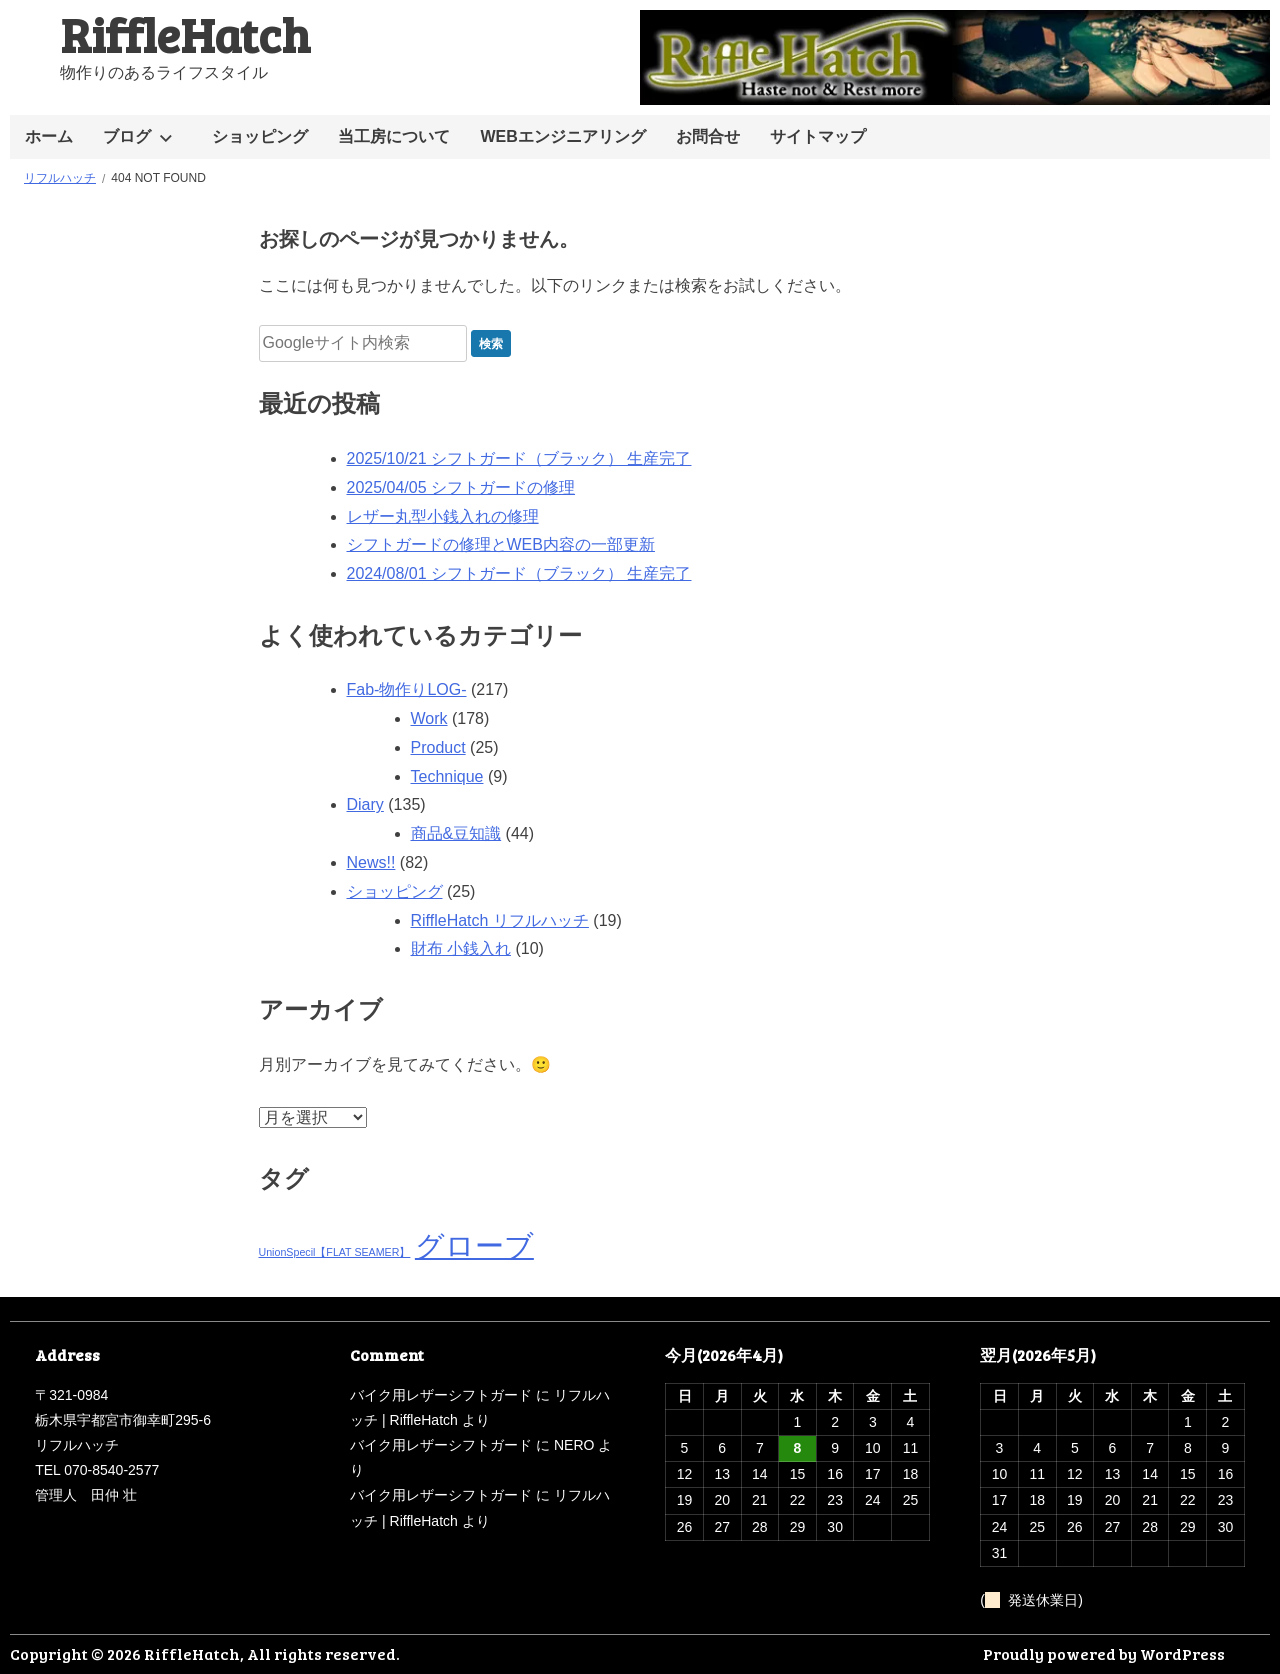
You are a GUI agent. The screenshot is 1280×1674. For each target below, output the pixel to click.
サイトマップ (818, 136)
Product (438, 747)
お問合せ (708, 136)
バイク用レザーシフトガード (441, 1395)
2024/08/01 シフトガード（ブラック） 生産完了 (519, 573)
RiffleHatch (185, 33)
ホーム (49, 136)
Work (429, 718)
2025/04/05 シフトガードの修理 (461, 487)
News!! (371, 862)
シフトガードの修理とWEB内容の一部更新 (501, 544)
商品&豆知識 (456, 833)
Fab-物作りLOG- (407, 689)
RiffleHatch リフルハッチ (500, 920)
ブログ (127, 136)
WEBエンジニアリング (562, 136)
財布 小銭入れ (461, 948)
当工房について (394, 136)
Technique (447, 776)
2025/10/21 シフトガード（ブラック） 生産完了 (519, 458)
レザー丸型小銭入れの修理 (443, 516)
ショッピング (260, 136)
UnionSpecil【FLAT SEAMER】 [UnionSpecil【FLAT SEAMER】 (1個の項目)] (335, 1252)
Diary (365, 804)
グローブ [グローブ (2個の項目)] (474, 1245)
